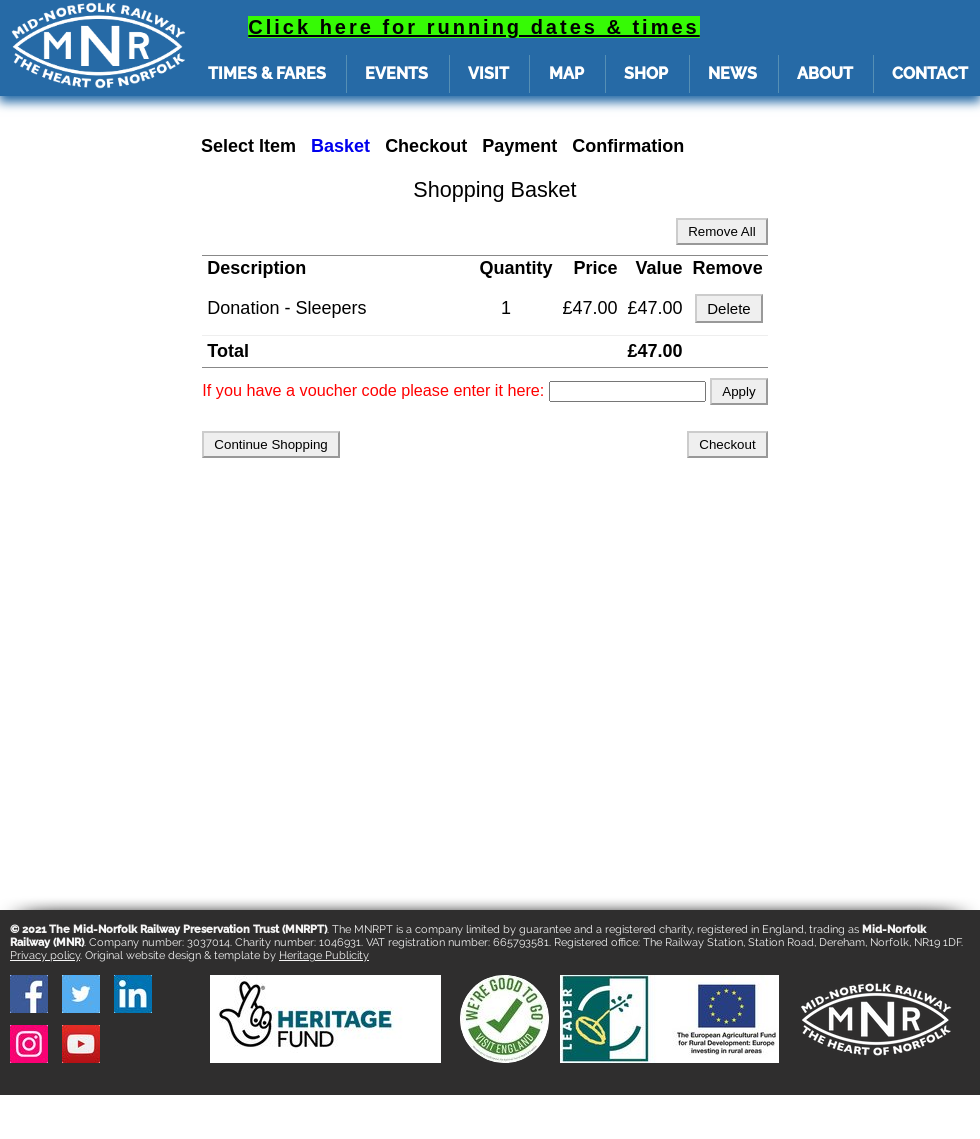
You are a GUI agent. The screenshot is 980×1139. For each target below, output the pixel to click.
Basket (340, 146)
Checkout (426, 146)
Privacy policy (45, 955)
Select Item (248, 146)
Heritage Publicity (324, 955)
